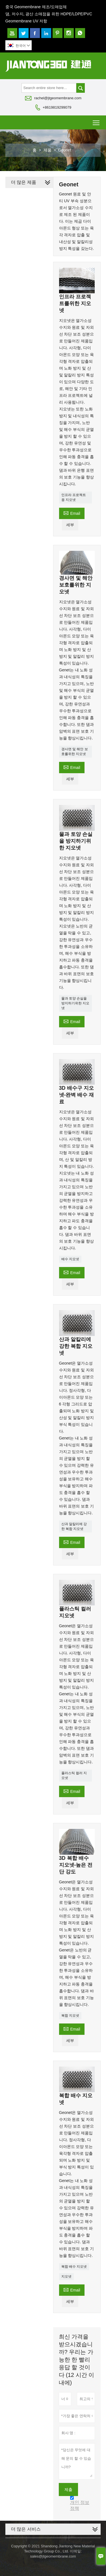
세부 (70, 524)
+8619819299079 (57, 107)
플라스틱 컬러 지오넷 (74, 1775)
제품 (47, 150)
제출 (68, 2489)
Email (71, 513)
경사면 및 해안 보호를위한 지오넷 (74, 751)
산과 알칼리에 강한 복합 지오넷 (74, 1526)
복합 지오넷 (70, 2016)
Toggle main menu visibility (96, 120)
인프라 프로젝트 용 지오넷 (73, 497)
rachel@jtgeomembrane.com (57, 98)
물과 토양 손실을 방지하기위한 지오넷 (75, 1003)
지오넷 (66, 2276)
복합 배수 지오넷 (74, 2267)
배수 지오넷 (70, 1259)
